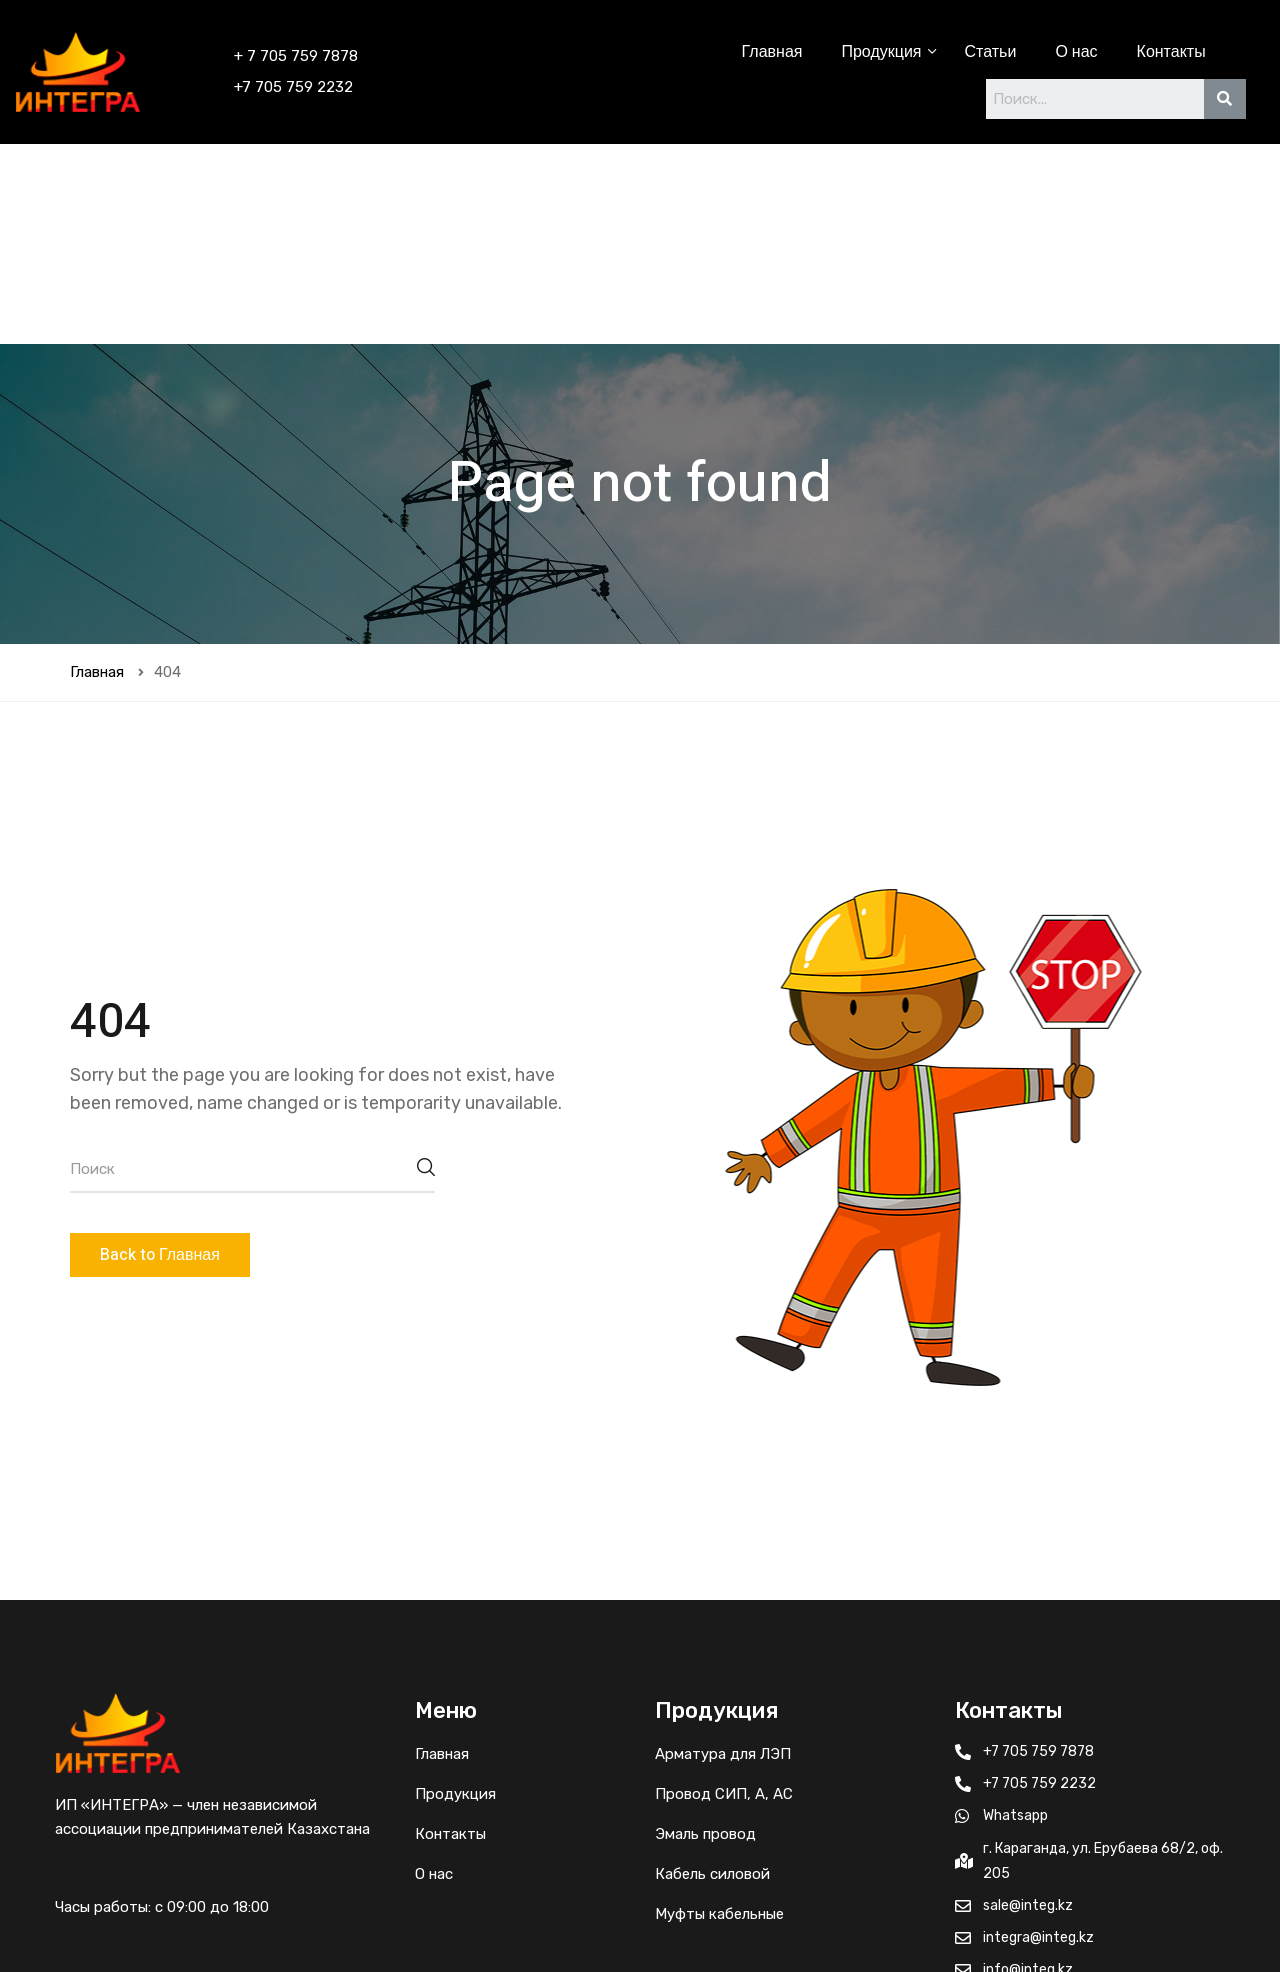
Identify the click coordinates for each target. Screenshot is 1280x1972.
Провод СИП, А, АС (724, 1594)
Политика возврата (1128, 1920)
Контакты (1171, 52)
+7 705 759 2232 (293, 87)
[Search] (1225, 99)
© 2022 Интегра (971, 1920)
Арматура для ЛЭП (723, 1554)
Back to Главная (160, 1055)
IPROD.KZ (332, 1920)
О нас (1076, 52)
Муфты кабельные (719, 1714)
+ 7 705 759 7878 (296, 56)
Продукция (883, 52)
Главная (772, 52)
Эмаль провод (705, 1634)
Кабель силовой (712, 1674)
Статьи (991, 52)
